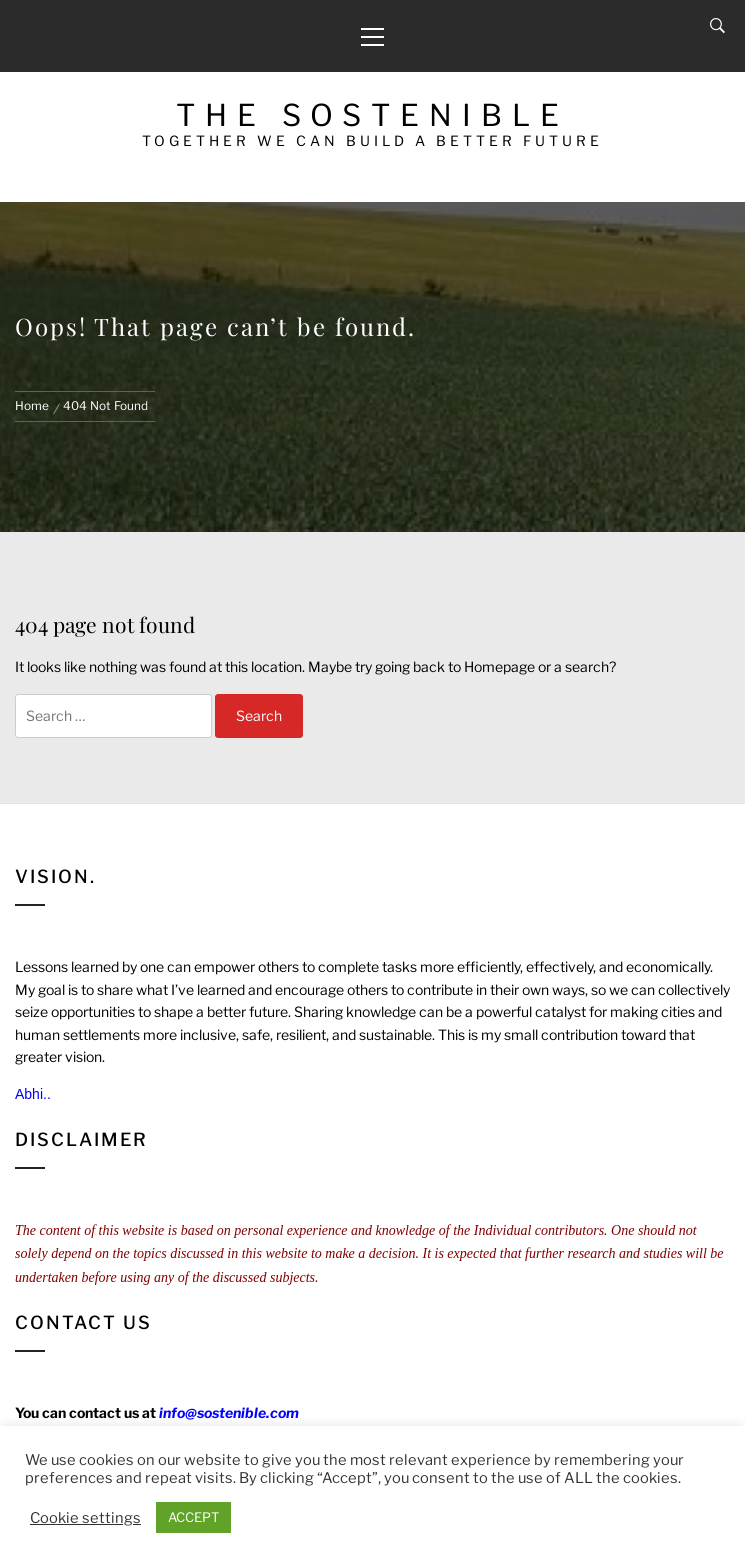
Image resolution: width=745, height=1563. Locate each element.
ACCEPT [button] (193, 1517)
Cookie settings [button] (85, 1518)
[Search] (717, 26)
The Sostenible (372, 115)
